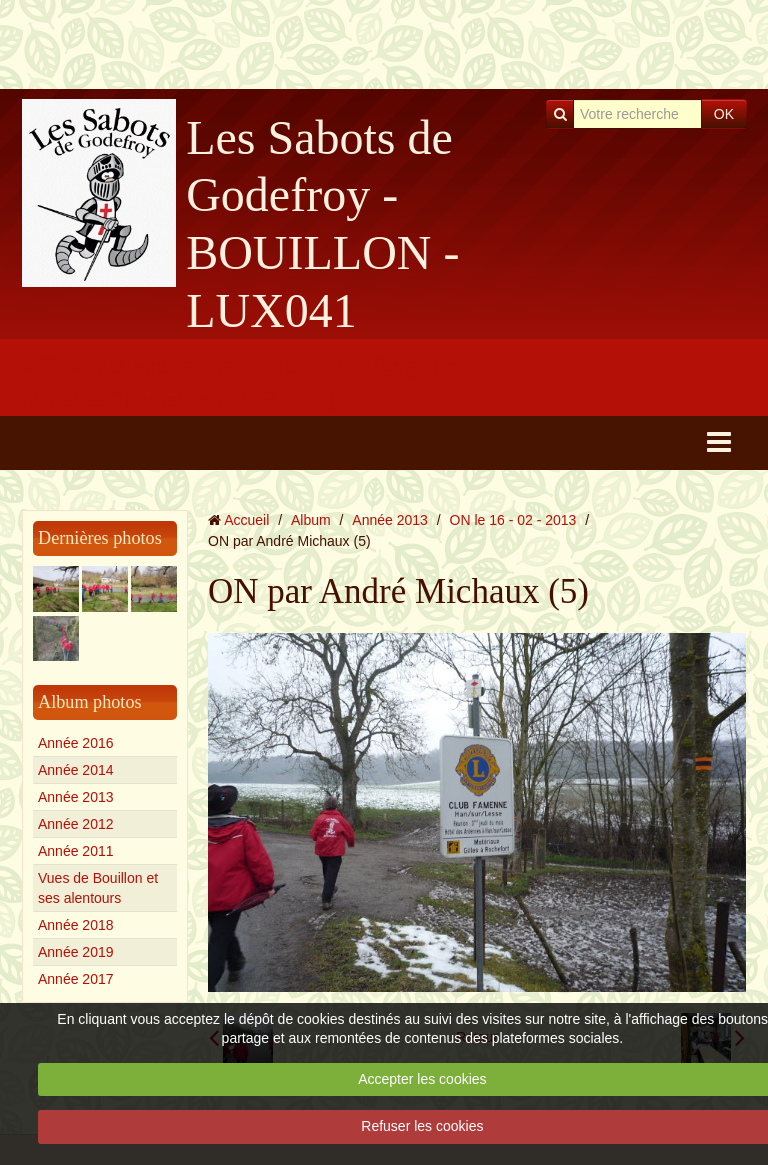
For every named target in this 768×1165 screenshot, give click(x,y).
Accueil (246, 520)
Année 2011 (76, 851)
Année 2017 (76, 979)
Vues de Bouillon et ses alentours (98, 888)
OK (724, 114)
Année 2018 (76, 925)
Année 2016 (76, 743)
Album (311, 520)
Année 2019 (76, 952)
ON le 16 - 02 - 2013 (513, 520)
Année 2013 (76, 797)
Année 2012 (76, 824)
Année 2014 (76, 770)
